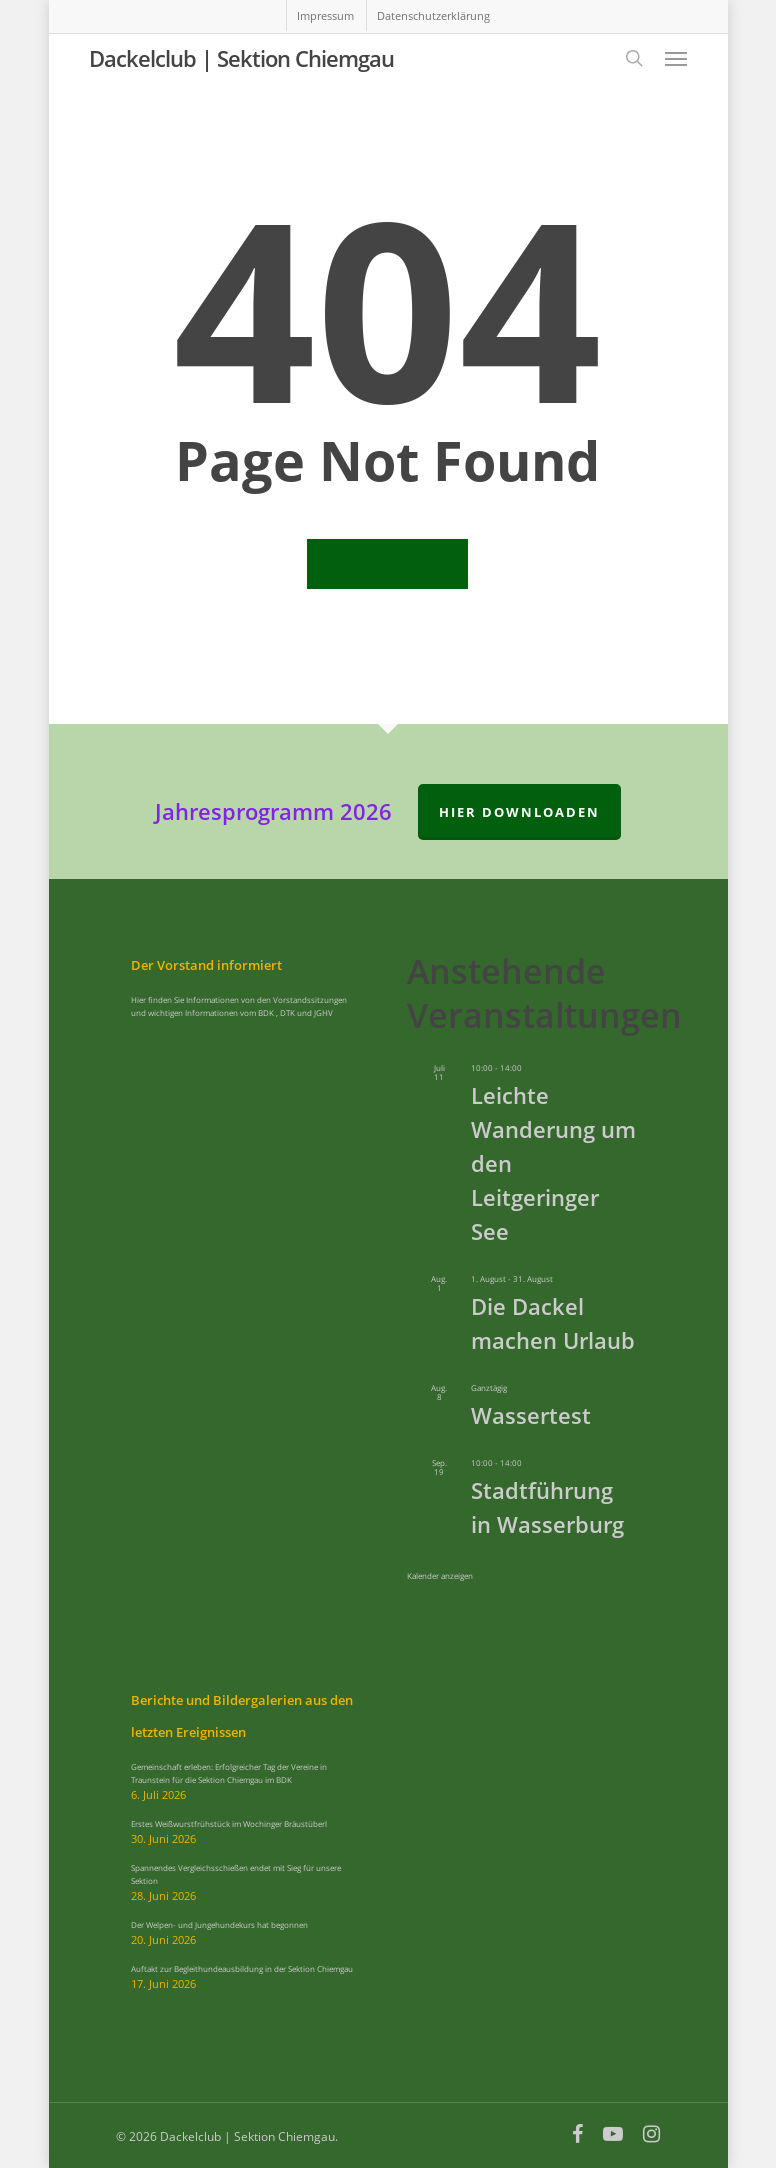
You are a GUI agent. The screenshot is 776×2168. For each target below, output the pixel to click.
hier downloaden (519, 812)
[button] (676, 58)
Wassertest (531, 1415)
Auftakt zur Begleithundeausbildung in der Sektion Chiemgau (242, 1968)
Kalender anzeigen (440, 1575)
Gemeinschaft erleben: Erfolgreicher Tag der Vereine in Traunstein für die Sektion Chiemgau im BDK (229, 1773)
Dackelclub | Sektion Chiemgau (241, 58)
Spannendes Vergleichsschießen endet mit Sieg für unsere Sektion (236, 1874)
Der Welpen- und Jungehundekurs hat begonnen (219, 1924)
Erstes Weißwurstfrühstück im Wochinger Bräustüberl (229, 1823)
